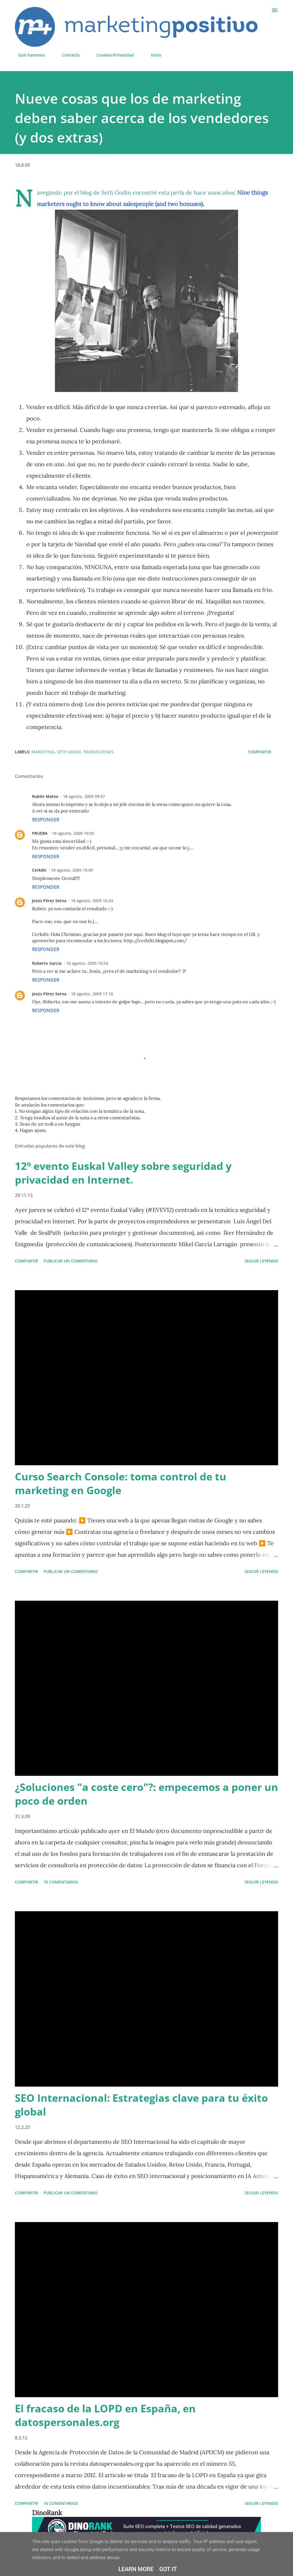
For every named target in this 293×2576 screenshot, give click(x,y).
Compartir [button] (259, 751)
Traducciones (98, 751)
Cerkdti (39, 870)
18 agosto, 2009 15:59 (72, 870)
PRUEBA (39, 833)
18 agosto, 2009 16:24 (92, 900)
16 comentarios (60, 2503)
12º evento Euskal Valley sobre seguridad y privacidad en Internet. (123, 1173)
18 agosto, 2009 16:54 (87, 963)
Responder (45, 819)
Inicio (152, 55)
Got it (168, 2569)
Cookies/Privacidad (111, 55)
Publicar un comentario (70, 1261)
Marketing (43, 751)
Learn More (136, 2569)
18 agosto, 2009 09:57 (84, 796)
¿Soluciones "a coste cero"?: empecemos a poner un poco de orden (146, 1794)
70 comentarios (60, 1882)
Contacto (67, 55)
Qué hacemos (28, 55)
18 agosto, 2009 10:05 (73, 833)
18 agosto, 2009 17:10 (92, 993)
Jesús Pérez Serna (49, 900)
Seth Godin (69, 751)
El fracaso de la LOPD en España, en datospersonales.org (105, 2415)
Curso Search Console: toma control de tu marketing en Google (120, 1483)
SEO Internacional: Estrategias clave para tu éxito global (141, 2105)
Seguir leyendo (261, 1261)
